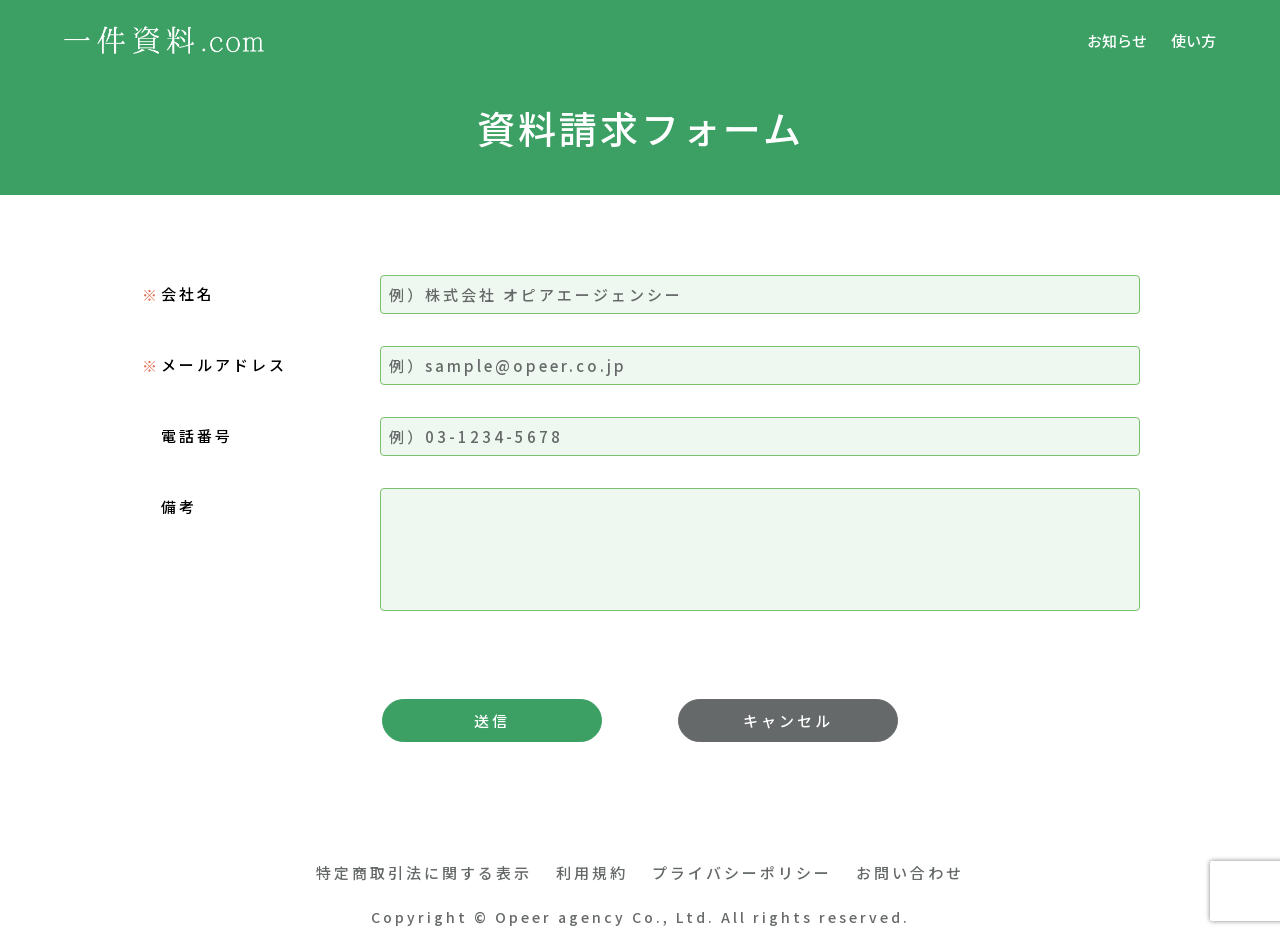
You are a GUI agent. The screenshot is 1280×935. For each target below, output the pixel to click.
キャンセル (788, 720)
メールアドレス (224, 364)
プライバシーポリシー (742, 872)
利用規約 (592, 872)
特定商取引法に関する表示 (424, 872)
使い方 (1193, 40)
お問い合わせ (910, 872)
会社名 (188, 293)
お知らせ (1117, 40)
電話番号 (197, 435)
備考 (179, 506)
